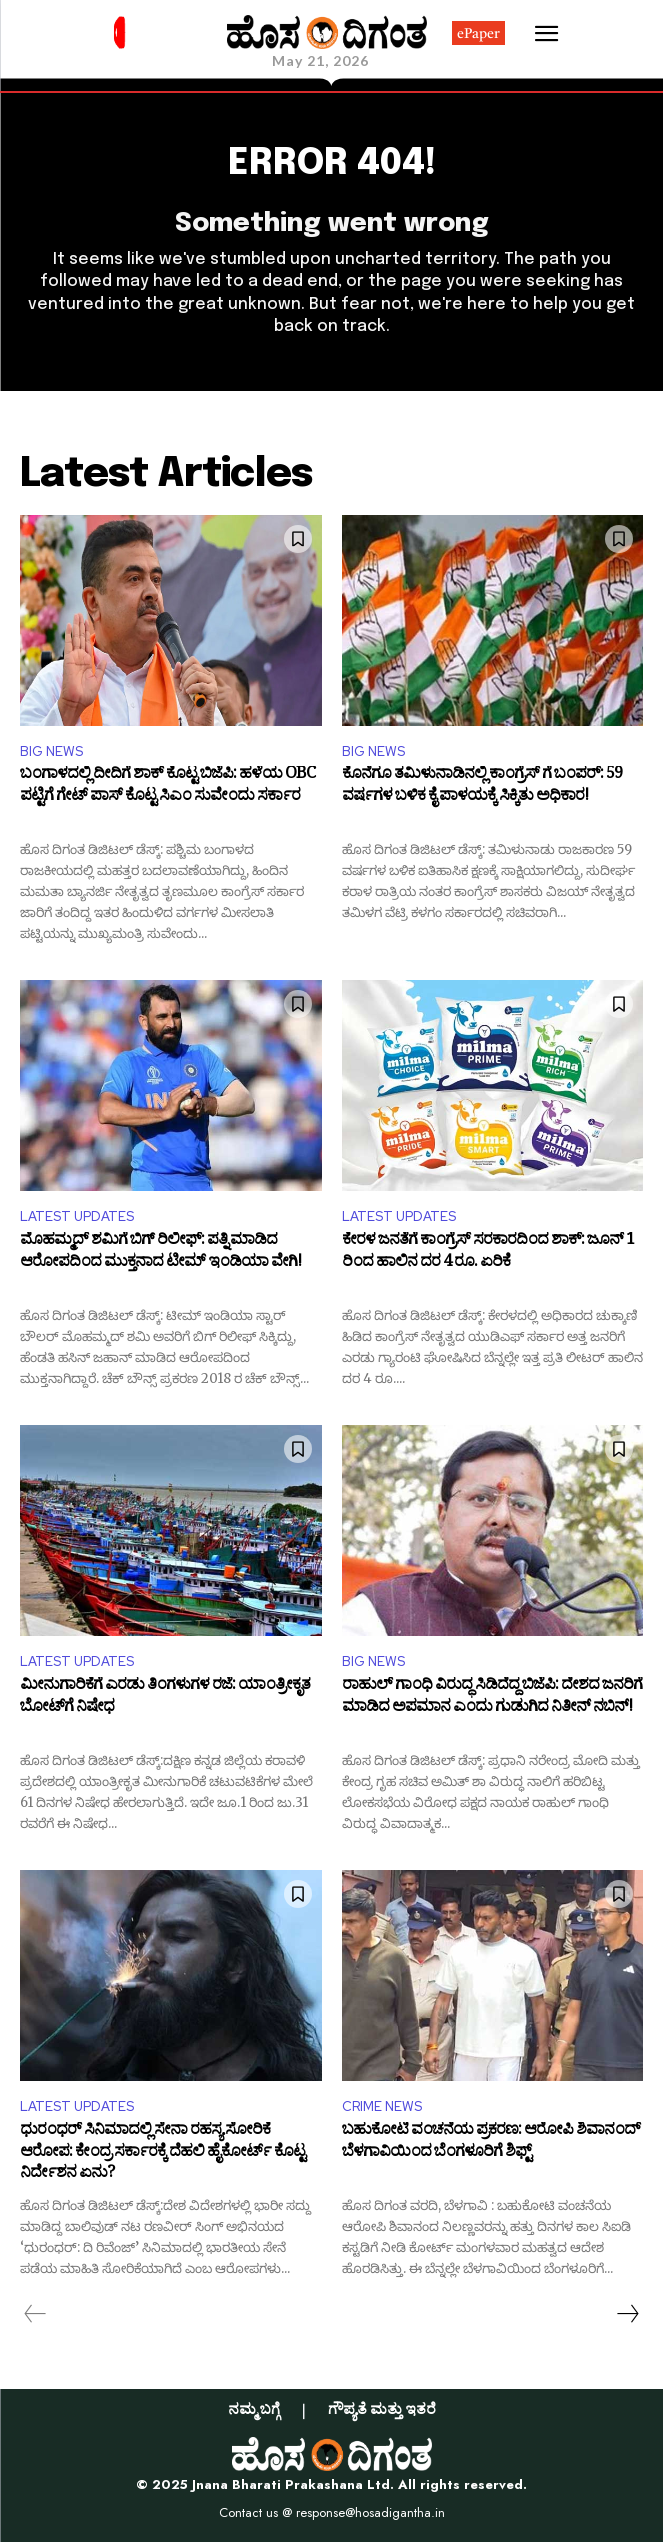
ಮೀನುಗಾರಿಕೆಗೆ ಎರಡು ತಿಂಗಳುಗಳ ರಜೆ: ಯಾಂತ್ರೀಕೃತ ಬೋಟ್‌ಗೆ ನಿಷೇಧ (165, 1698)
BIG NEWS (51, 751)
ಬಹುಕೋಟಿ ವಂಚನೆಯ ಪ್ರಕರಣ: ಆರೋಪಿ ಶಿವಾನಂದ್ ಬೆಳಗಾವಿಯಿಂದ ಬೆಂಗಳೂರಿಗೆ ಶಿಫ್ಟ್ (491, 2143)
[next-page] (627, 2314)
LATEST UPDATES (77, 1216)
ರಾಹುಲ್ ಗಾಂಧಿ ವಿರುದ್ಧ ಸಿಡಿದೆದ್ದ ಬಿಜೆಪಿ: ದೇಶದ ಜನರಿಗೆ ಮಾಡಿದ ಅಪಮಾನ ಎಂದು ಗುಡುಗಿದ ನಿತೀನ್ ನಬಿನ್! (492, 1698)
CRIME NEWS (382, 2106)
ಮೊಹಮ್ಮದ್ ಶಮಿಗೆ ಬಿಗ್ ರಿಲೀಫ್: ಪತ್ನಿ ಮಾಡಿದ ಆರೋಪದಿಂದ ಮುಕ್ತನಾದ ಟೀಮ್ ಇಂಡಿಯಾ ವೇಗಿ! (160, 1253)
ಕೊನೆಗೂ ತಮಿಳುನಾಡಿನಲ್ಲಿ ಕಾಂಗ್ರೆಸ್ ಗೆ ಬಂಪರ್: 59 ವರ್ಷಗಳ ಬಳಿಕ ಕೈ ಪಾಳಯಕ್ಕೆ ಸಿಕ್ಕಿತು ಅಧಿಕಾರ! (482, 787)
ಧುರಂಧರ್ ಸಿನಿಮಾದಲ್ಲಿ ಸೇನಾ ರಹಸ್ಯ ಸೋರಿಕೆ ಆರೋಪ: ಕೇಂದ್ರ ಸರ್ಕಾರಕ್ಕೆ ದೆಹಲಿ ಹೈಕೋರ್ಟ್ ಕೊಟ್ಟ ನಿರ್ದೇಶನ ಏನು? (162, 2153)
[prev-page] (35, 2314)
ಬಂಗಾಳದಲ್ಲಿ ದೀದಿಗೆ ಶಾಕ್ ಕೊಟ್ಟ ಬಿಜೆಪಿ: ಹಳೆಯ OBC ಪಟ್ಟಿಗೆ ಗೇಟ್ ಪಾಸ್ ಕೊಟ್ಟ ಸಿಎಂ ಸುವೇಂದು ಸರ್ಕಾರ (167, 787)
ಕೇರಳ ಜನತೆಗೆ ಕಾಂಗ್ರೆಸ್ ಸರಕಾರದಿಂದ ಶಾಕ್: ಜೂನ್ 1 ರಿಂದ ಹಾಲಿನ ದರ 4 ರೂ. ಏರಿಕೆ (488, 1253)
